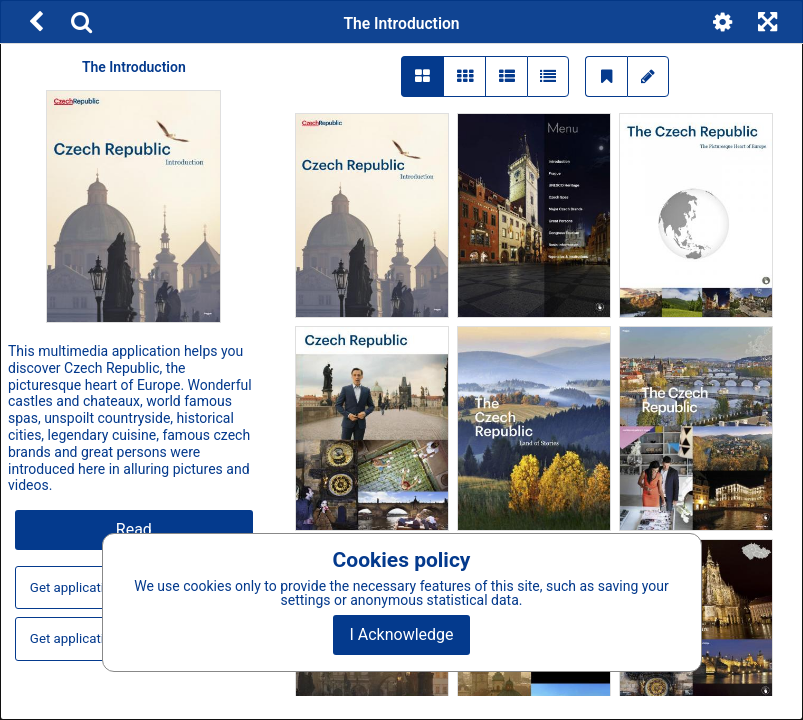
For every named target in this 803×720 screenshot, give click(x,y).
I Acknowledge (401, 634)
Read (134, 529)
